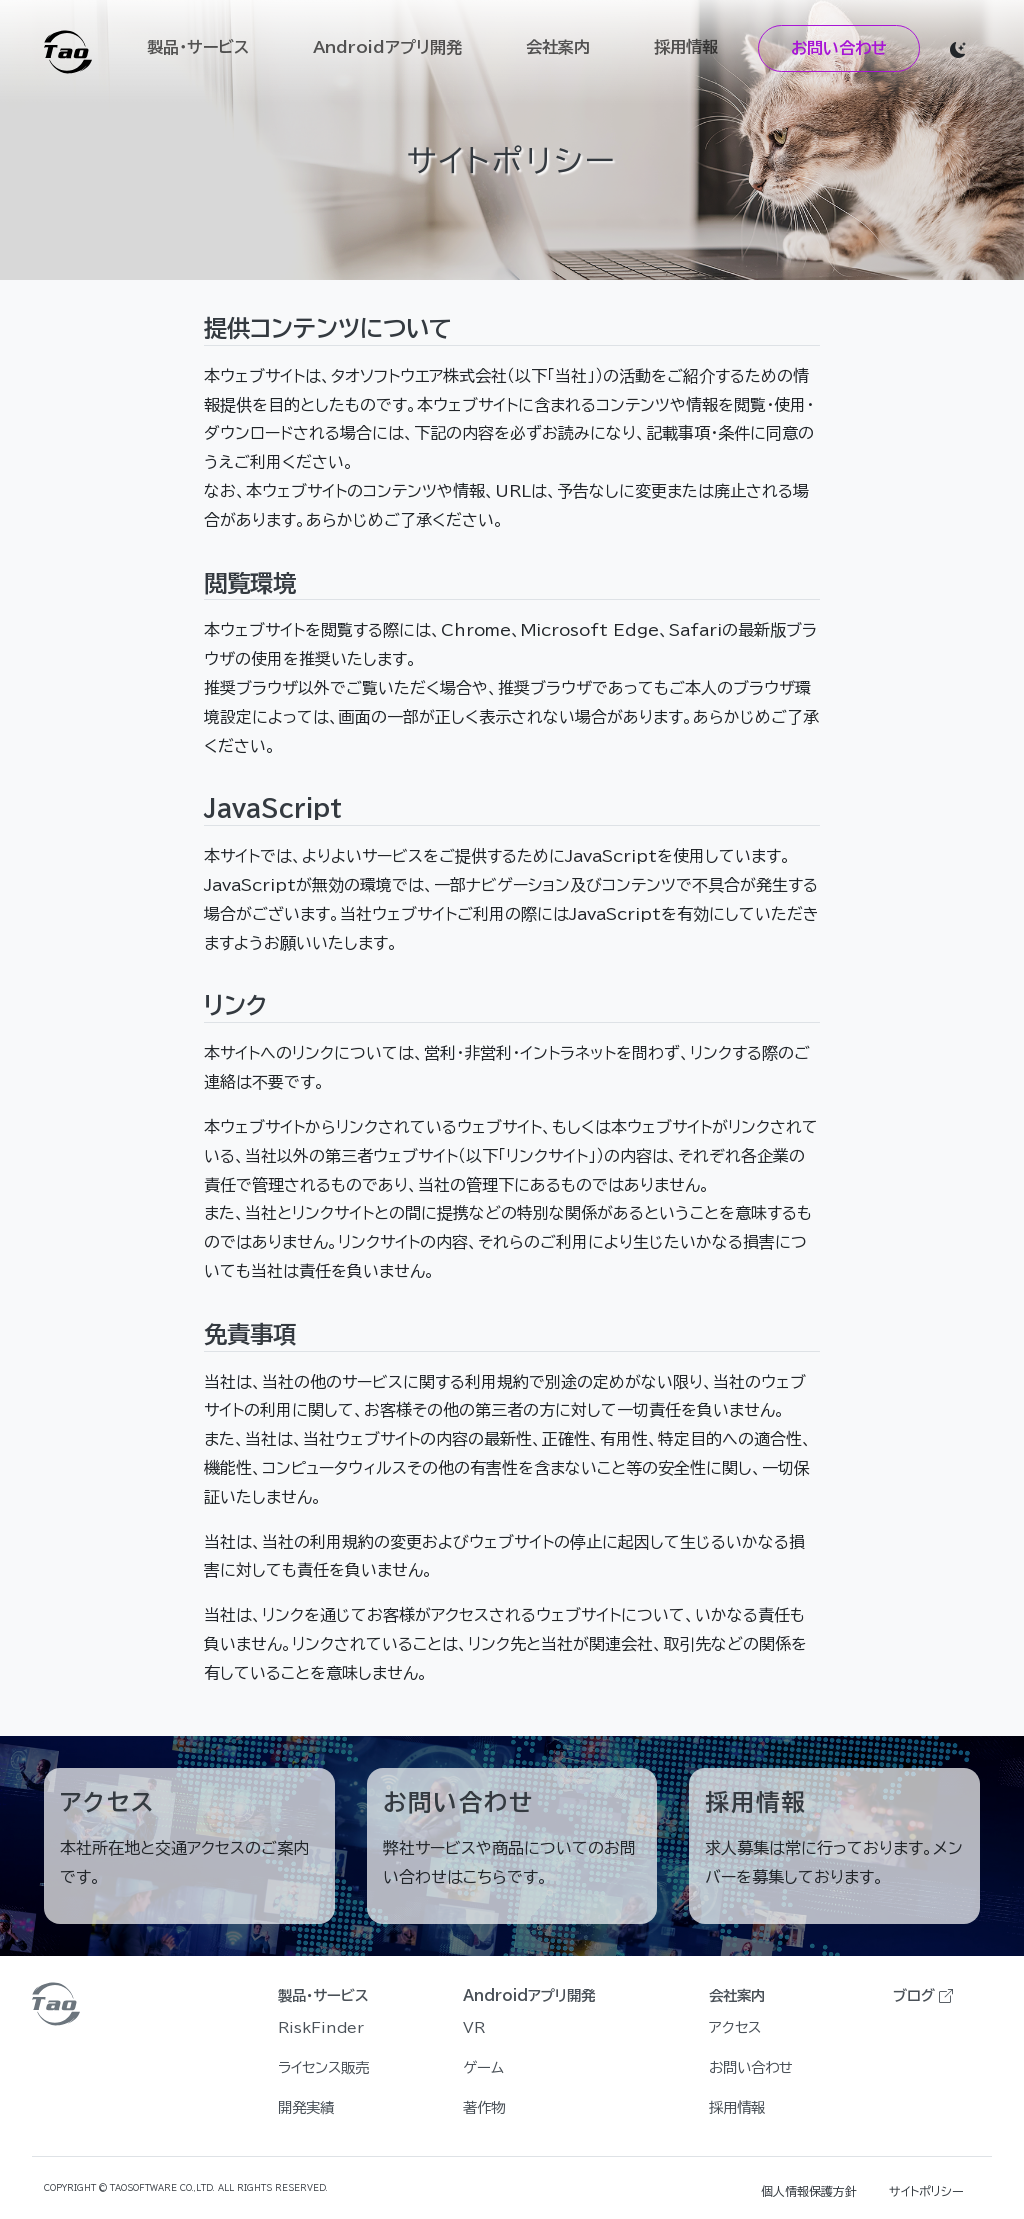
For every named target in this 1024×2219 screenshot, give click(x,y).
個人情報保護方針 (809, 2191)
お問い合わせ (839, 48)
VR (474, 2027)
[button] (958, 48)
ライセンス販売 (323, 2067)
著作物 (484, 2107)
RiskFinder (321, 2027)
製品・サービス (198, 47)
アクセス (735, 2027)
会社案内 (558, 47)
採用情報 (686, 47)
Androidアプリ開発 (387, 47)
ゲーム (483, 2067)
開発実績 (306, 2107)
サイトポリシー (926, 2191)
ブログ (923, 1995)
